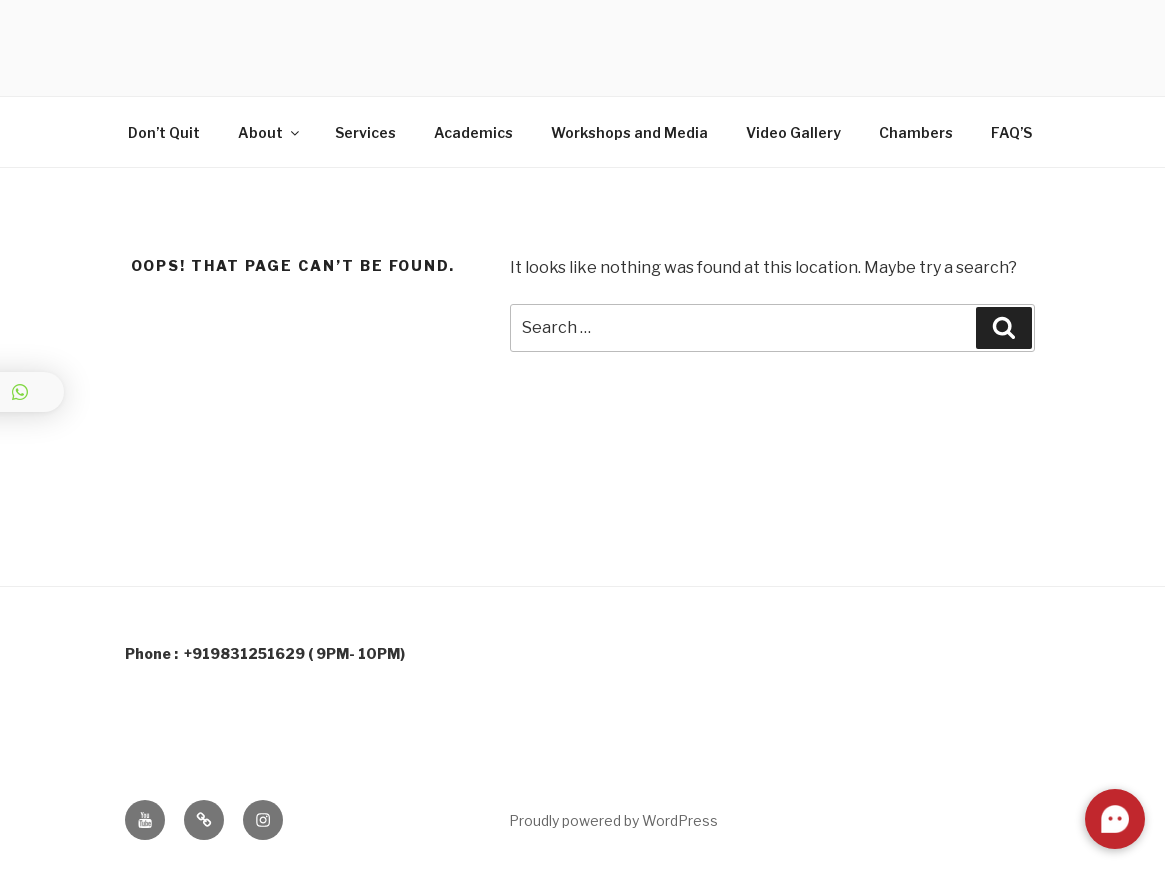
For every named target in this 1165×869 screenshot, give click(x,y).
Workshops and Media (629, 132)
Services (365, 132)
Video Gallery (793, 132)
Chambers (916, 132)
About (270, 132)
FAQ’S (1011, 132)
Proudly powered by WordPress (613, 820)
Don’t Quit (164, 132)
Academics (473, 132)
